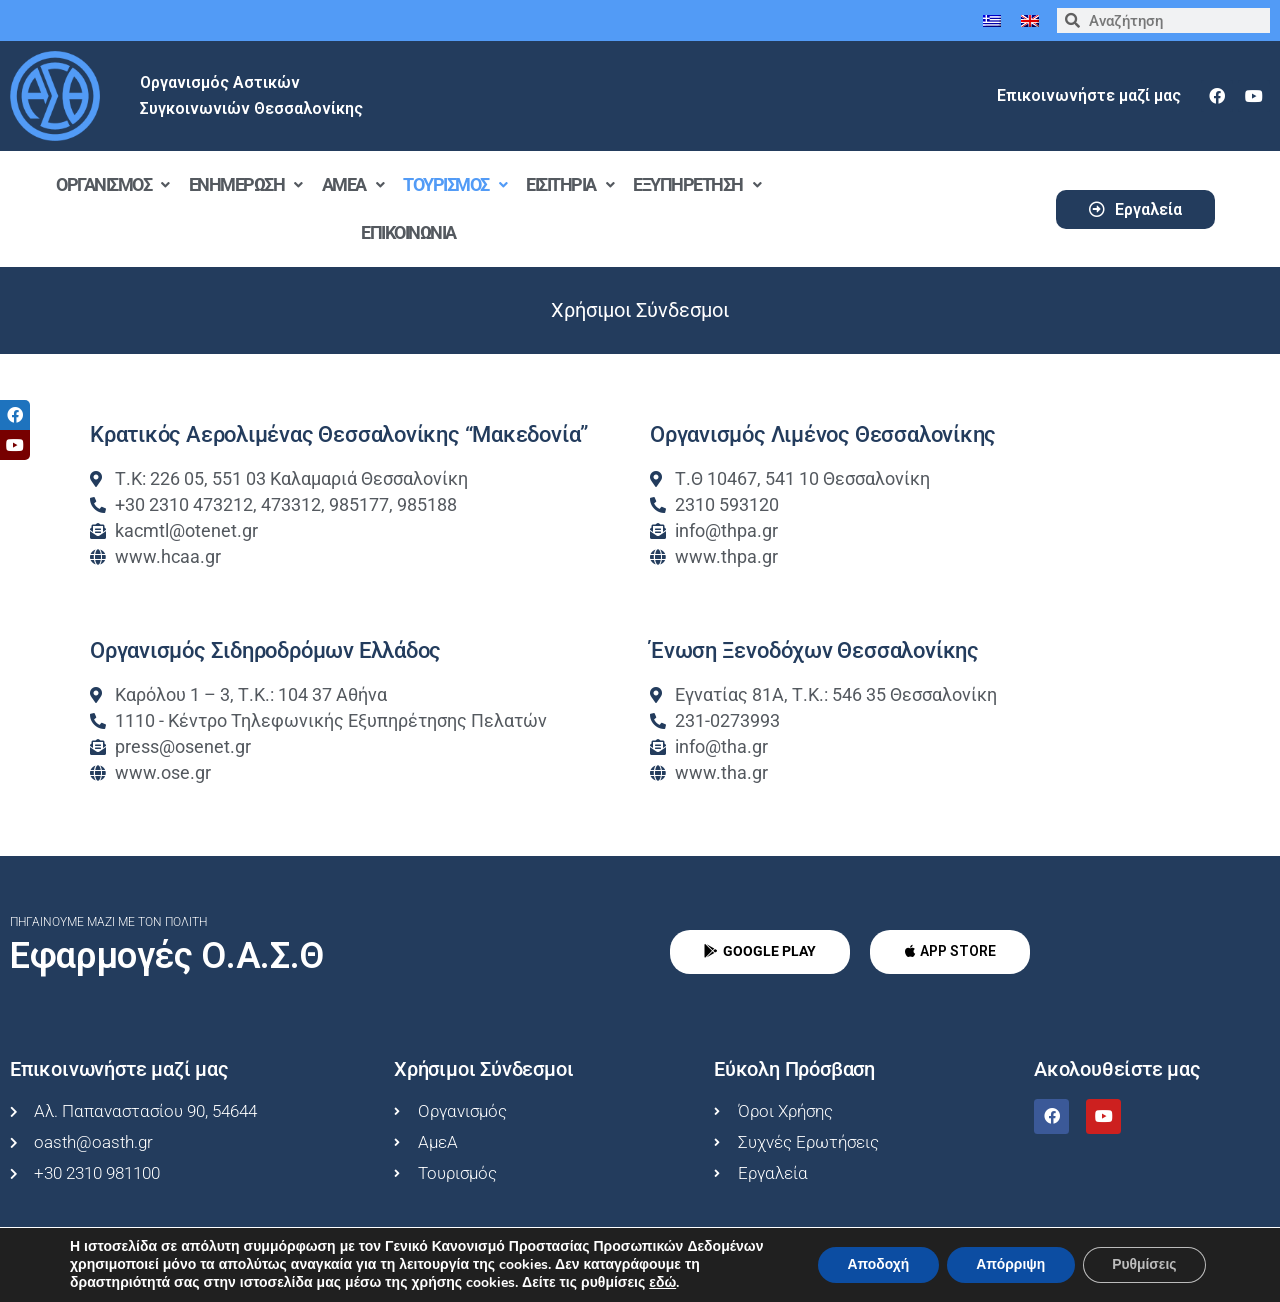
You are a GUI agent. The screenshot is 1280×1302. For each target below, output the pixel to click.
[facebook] (1217, 96)
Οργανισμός (112, 184)
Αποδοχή (874, 1264)
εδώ (662, 1283)
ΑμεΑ (353, 184)
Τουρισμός (454, 184)
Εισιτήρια (569, 184)
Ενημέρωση (245, 184)
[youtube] (1254, 96)
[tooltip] (15, 415)
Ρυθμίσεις (1143, 1264)
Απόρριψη (1008, 1264)
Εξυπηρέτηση (696, 184)
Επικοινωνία (408, 232)
